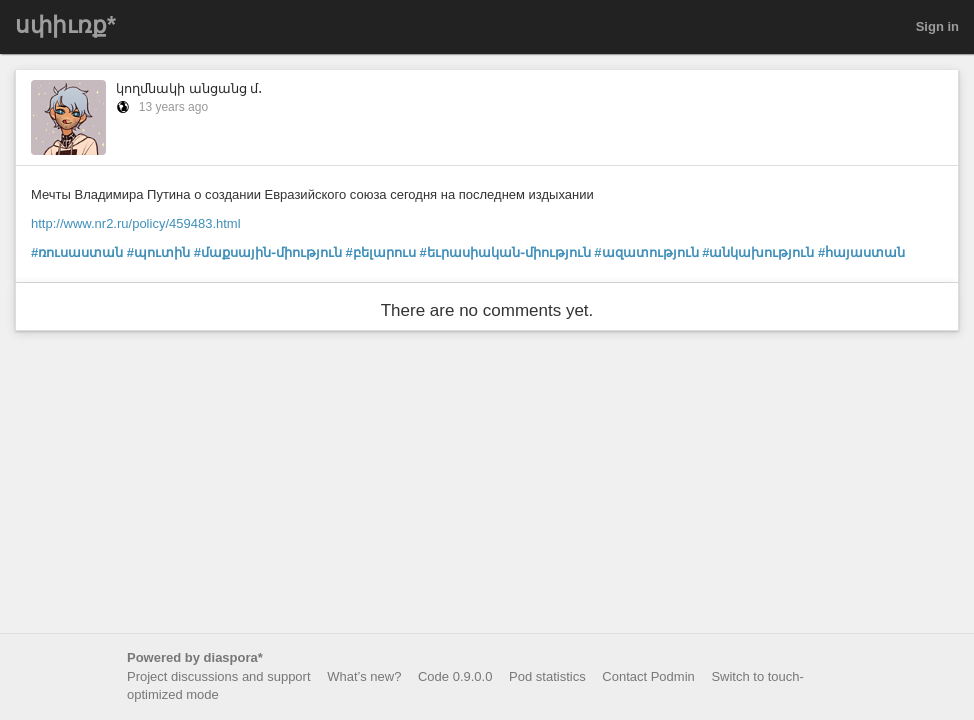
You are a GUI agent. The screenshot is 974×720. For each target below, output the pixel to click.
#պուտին (158, 252)
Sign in (937, 26)
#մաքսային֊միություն (268, 252)
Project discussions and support (219, 676)
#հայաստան (861, 252)
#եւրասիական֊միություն (504, 252)
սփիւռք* (65, 25)
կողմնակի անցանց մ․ (189, 88)
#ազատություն (646, 252)
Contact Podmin (648, 676)
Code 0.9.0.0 (455, 676)
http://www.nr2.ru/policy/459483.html (136, 223)
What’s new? (364, 676)
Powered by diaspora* (195, 657)
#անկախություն (758, 252)
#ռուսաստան (77, 252)
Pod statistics (547, 676)
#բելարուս (381, 252)
